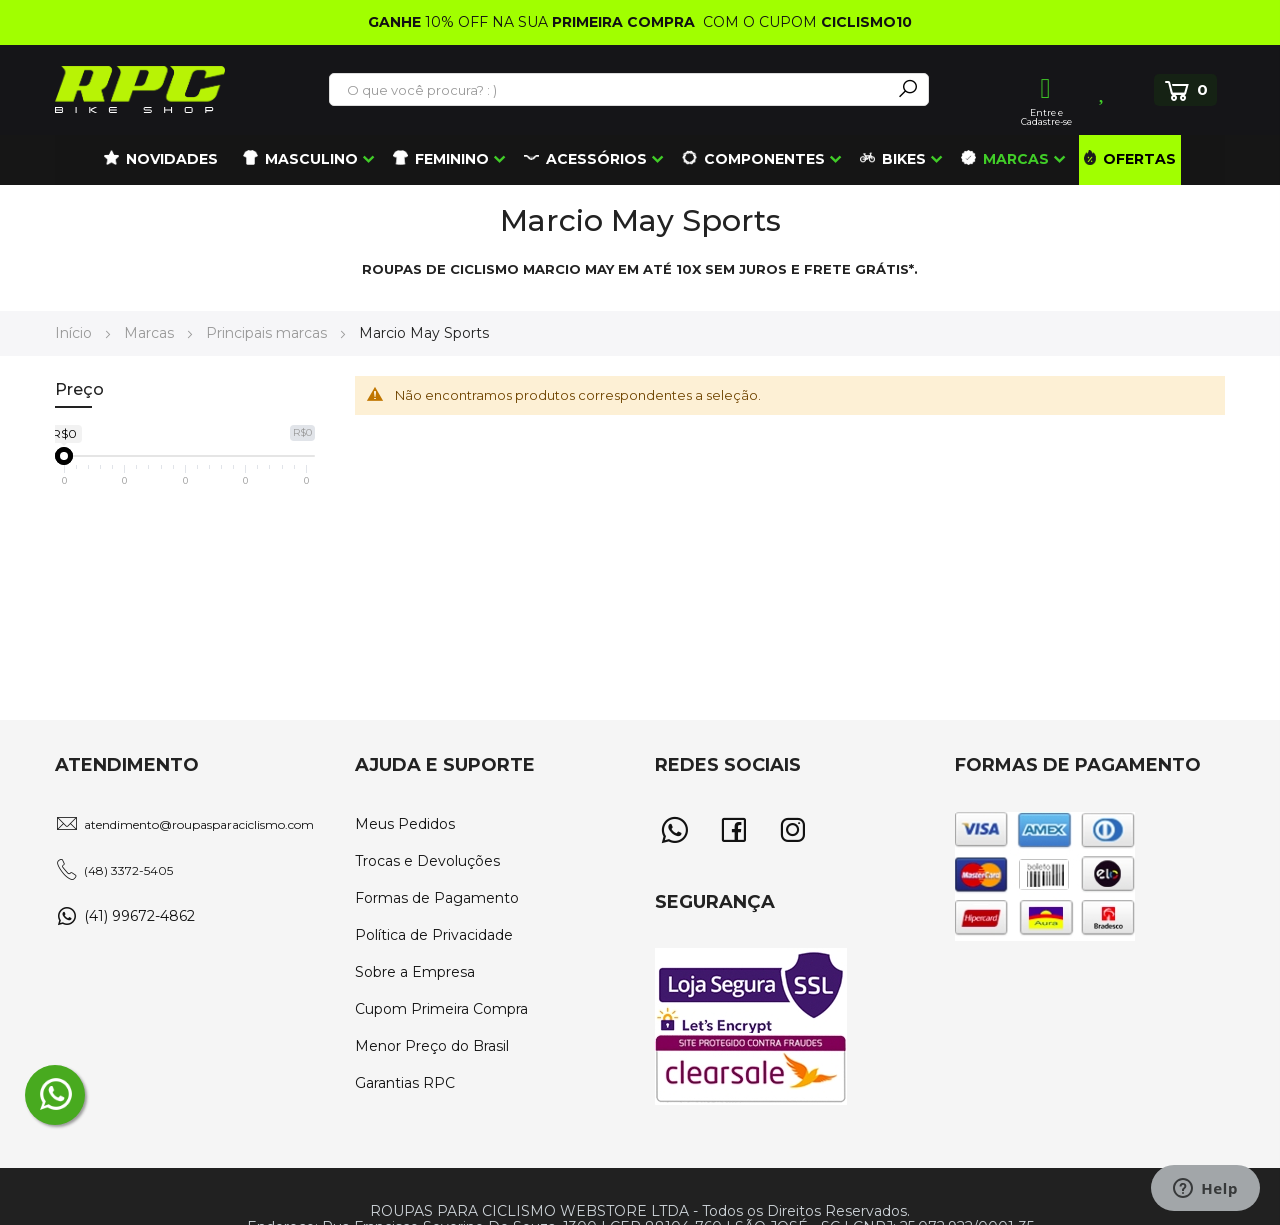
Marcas (151, 333)
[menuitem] (161, 160)
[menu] (640, 160)
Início (75, 333)
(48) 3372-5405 (128, 870)
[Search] (908, 89)
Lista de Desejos (1103, 90)
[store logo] (140, 89)
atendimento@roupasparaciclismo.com (199, 824)
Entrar (1046, 89)
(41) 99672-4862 (139, 916)
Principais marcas (268, 333)
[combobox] (611, 90)
